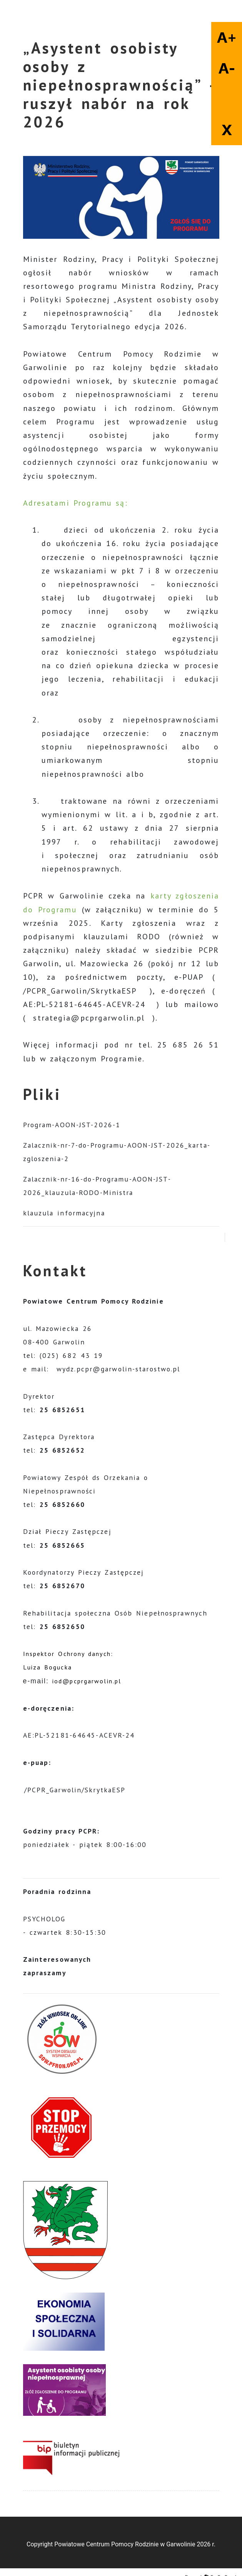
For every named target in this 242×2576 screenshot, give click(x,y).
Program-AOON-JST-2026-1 (72, 1124)
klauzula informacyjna (64, 1212)
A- (227, 68)
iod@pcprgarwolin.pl (86, 1681)
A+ (227, 37)
